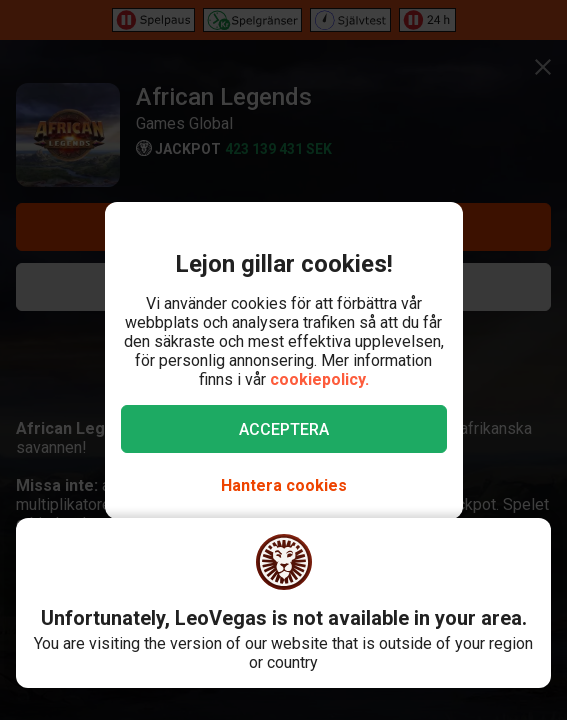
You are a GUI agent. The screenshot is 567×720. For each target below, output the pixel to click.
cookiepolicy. (319, 379)
